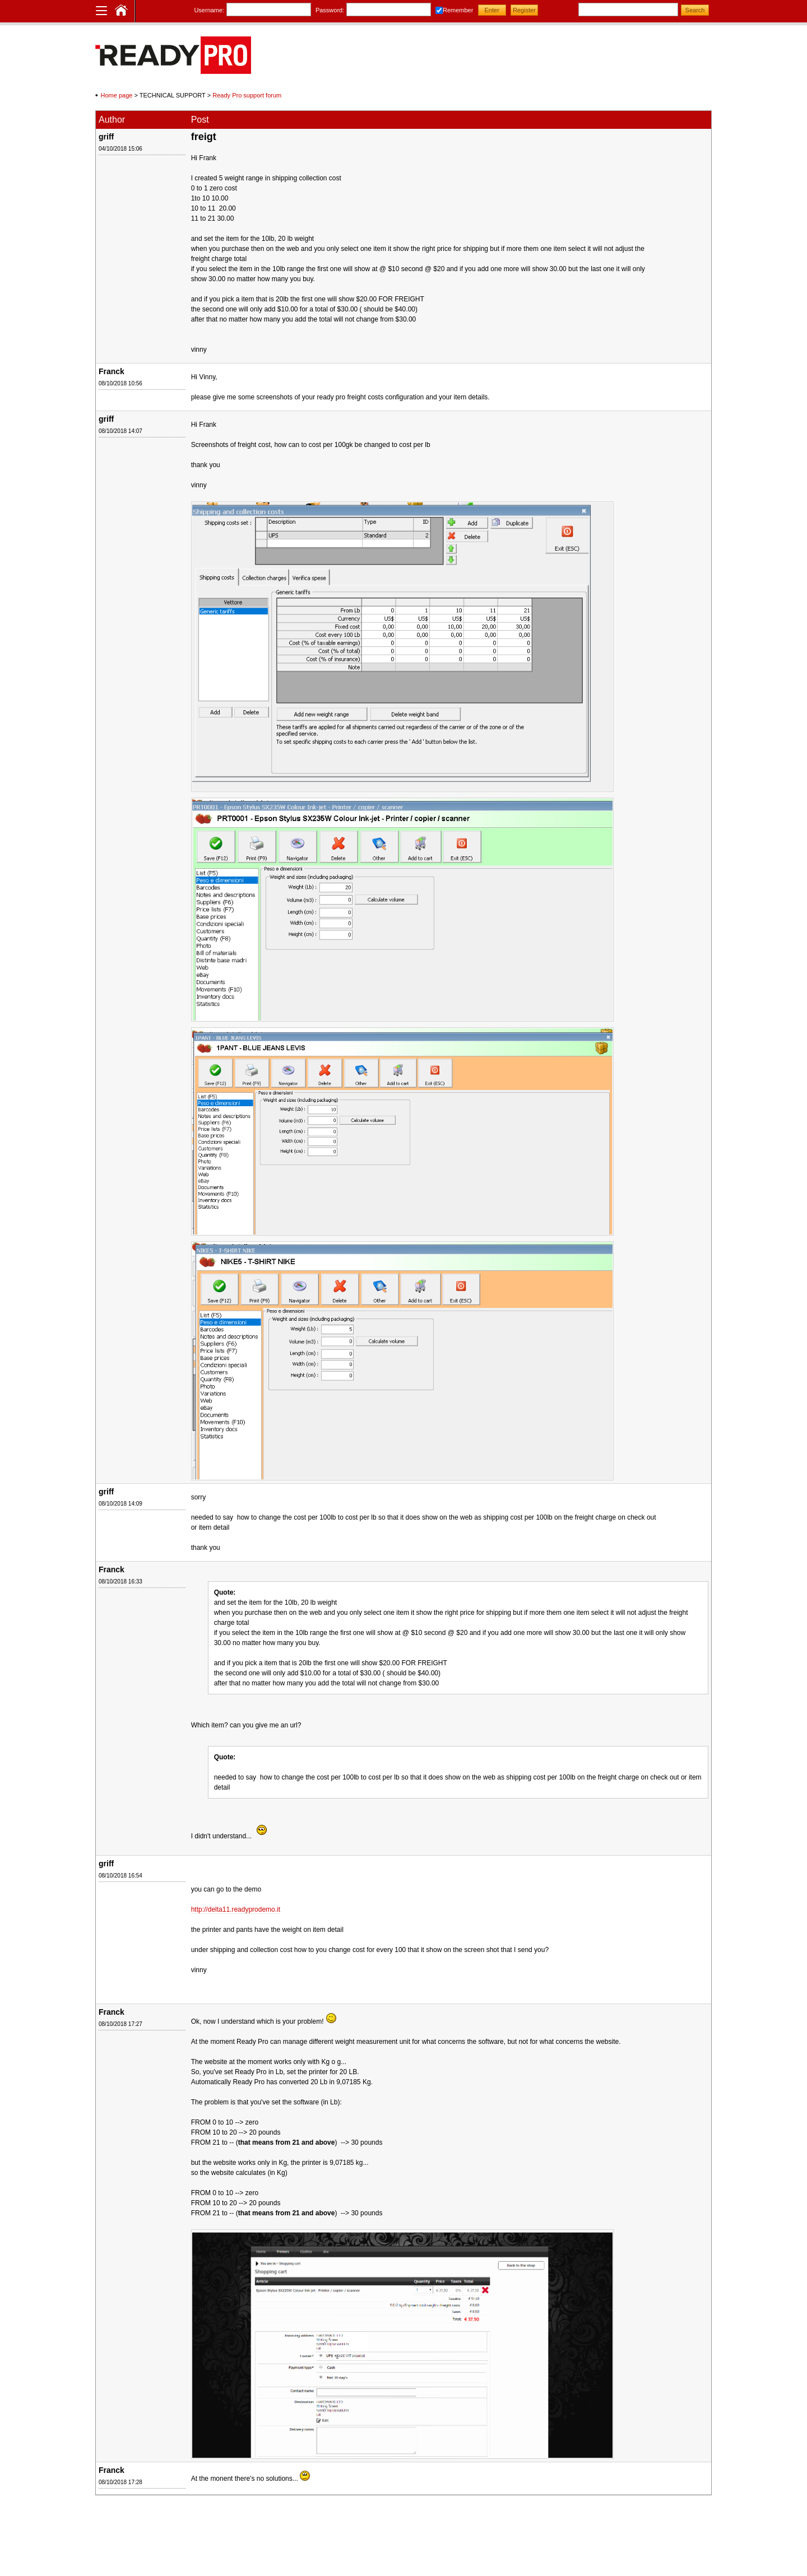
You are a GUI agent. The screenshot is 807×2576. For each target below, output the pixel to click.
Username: (209, 10)
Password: (330, 10)
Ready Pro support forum (246, 95)
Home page (117, 95)
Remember (458, 10)
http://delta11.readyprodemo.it (235, 1909)
